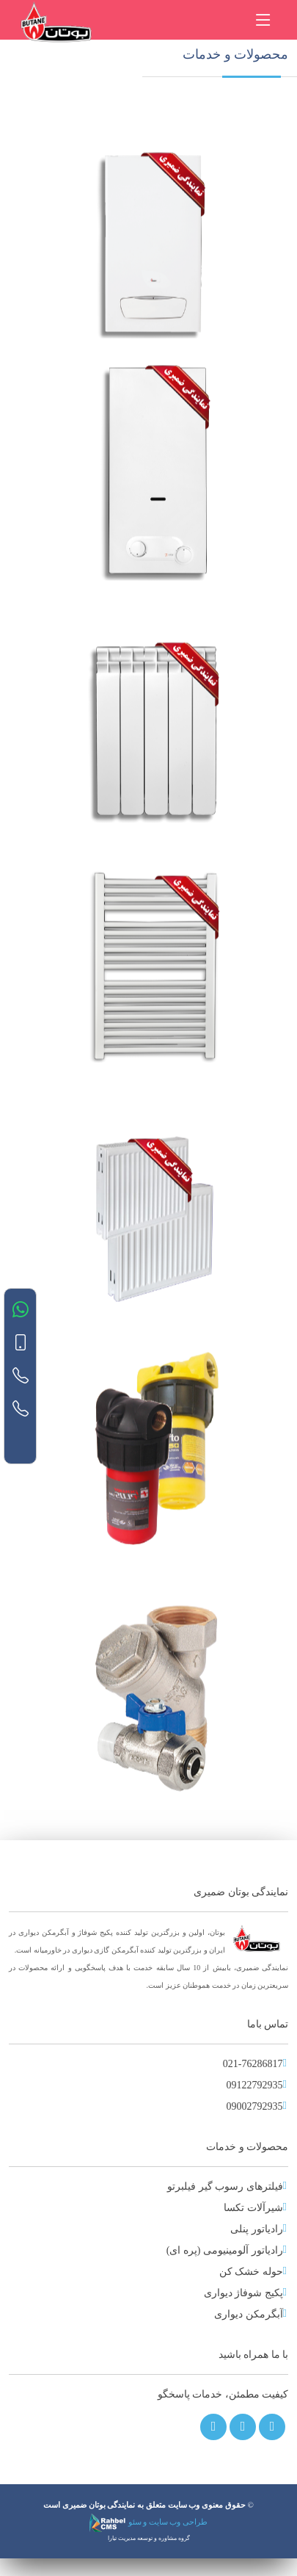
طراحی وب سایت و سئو (148, 2522)
